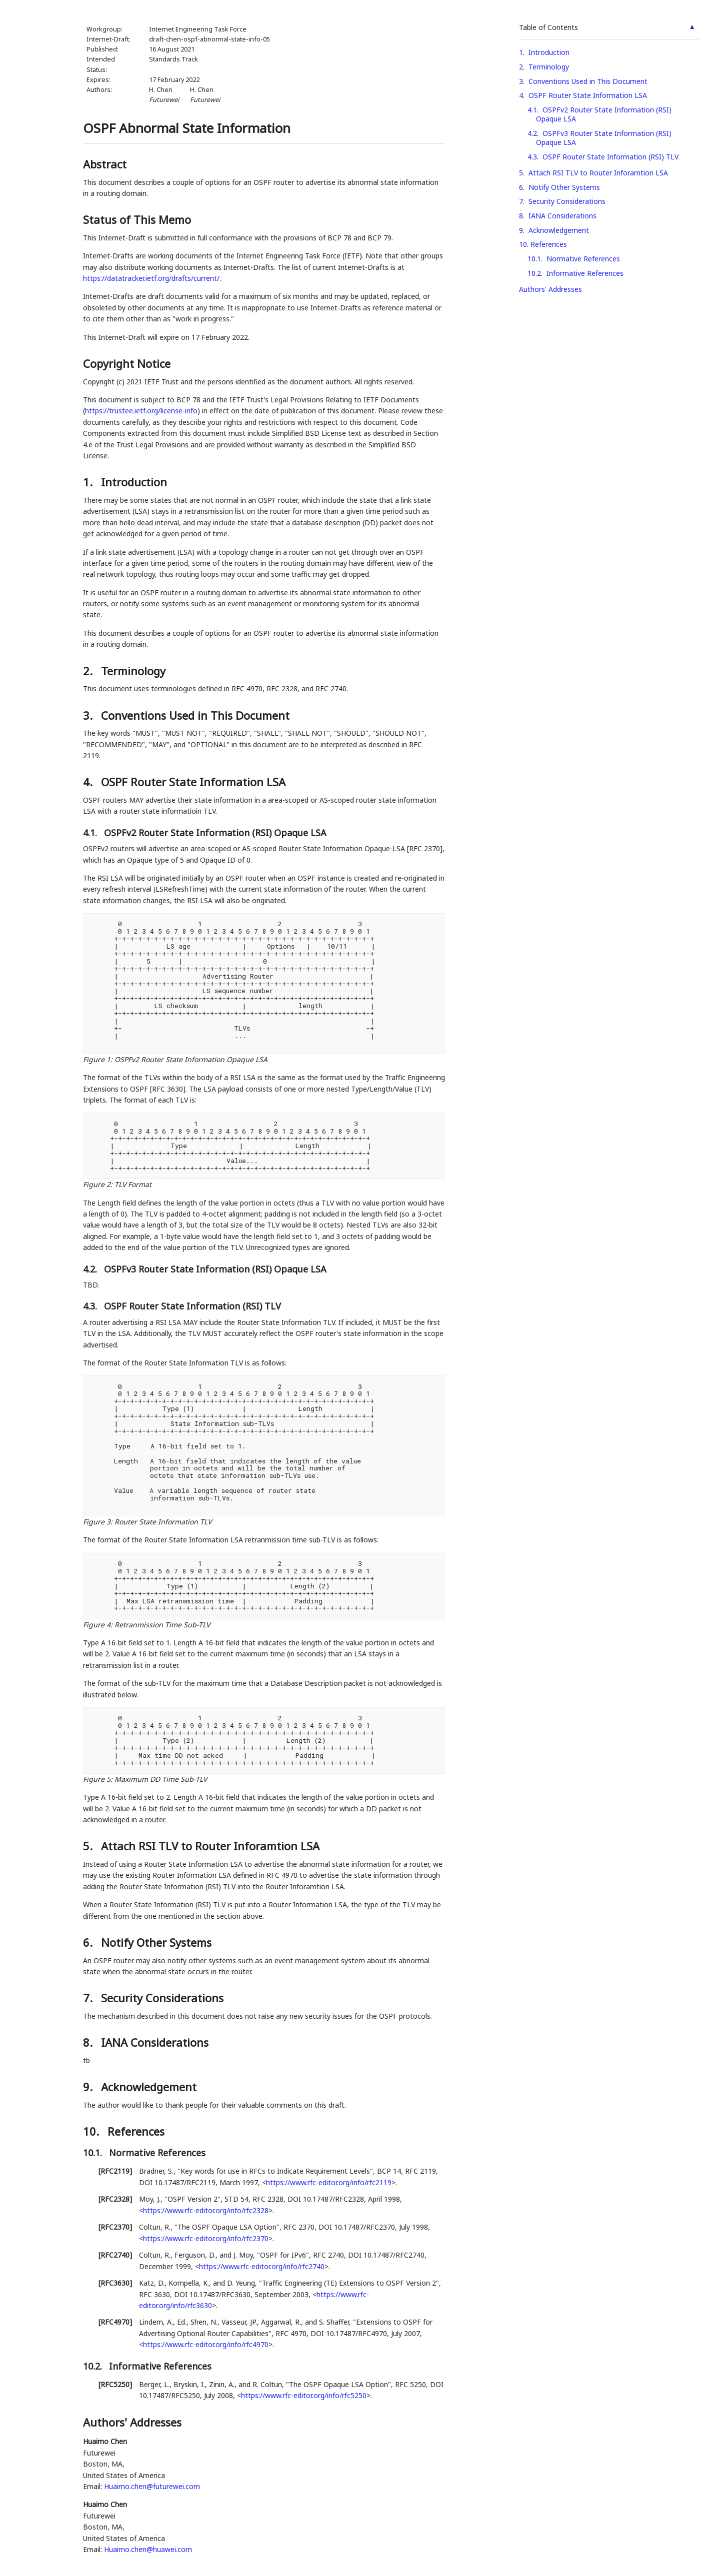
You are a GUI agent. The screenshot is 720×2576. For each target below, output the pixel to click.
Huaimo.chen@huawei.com (148, 2549)
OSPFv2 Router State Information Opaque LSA (191, 1059)
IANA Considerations (562, 215)
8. (89, 2042)
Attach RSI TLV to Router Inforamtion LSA (598, 172)
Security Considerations (567, 201)
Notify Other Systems (564, 187)
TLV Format (133, 1184)
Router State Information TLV (163, 1521)
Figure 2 (96, 1184)
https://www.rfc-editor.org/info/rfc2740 (261, 2266)
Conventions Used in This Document (588, 81)
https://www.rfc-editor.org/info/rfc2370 (205, 2238)
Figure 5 (96, 1779)
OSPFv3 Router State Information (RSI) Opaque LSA (604, 137)
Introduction (549, 52)
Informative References (585, 273)
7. (89, 1997)
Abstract (104, 163)
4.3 (532, 156)
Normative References (583, 258)
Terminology (548, 66)
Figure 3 (96, 1521)
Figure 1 (96, 1059)
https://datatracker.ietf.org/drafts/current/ (151, 278)
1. (89, 481)
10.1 (534, 258)
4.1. (91, 833)
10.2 (534, 273)
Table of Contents (548, 27)
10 (523, 244)
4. (89, 781)
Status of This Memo (137, 219)
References (548, 244)
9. (89, 2086)
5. (89, 1845)
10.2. (93, 2366)
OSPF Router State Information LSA (587, 95)
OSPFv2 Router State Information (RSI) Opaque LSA (604, 114)
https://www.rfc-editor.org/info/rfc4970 (205, 2344)
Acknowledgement (558, 230)
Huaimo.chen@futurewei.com (152, 2486)
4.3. (91, 1306)
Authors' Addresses (550, 289)
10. (92, 2131)
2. (89, 670)
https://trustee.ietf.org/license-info (141, 410)
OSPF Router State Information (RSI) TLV (610, 156)
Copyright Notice (126, 363)
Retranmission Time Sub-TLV (162, 1624)
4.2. (91, 1269)
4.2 (532, 133)
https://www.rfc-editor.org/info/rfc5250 (303, 2395)
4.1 (532, 109)
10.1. (93, 2153)
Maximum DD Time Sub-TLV (160, 1779)
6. (89, 1942)
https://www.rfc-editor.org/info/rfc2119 (329, 2182)
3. (89, 715)
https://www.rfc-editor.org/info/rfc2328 (205, 2210)
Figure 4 (96, 1624)
